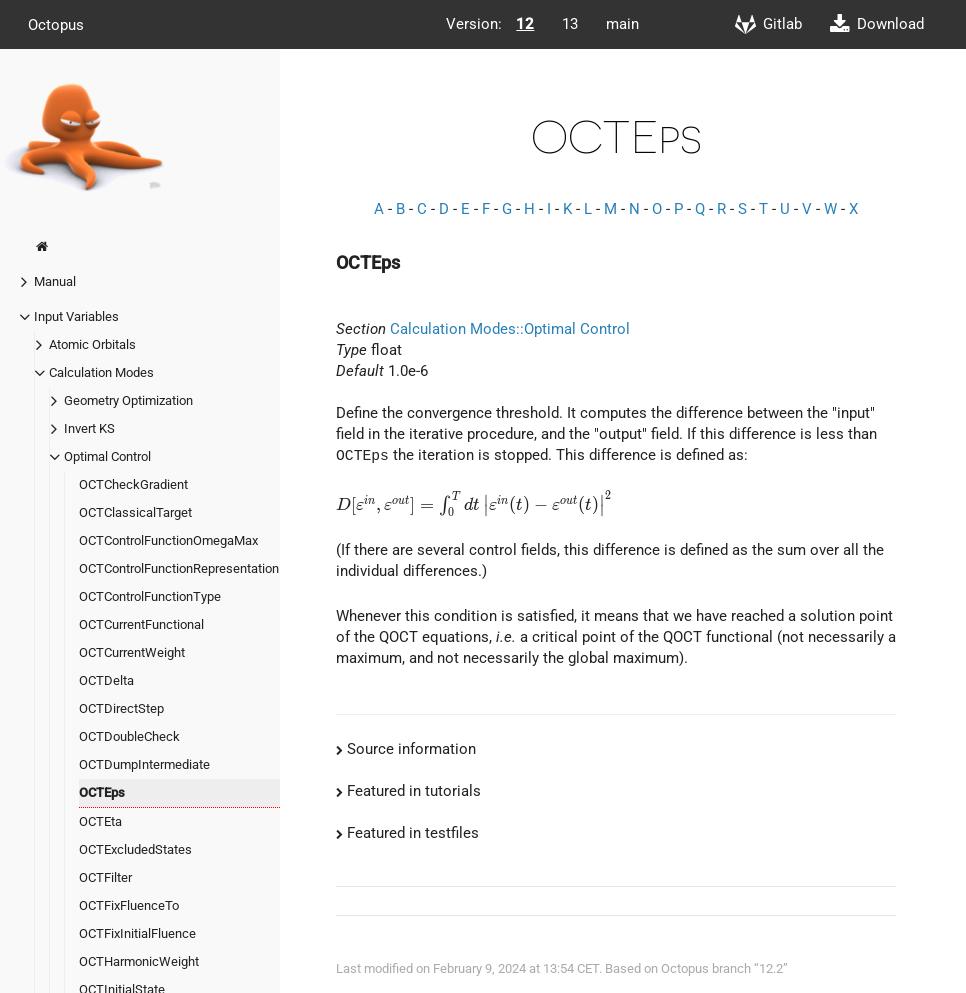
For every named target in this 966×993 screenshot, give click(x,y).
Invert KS (89, 428)
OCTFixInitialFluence (137, 933)
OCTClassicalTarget (135, 512)
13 (570, 24)
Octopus (56, 24)
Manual (55, 281)
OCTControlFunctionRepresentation (179, 568)
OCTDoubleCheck (129, 736)
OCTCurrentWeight (132, 652)
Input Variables (76, 316)
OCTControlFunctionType (150, 596)
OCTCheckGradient (133, 484)
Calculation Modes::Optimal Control (510, 329)
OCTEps (102, 792)
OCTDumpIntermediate (144, 764)
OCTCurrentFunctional (141, 624)
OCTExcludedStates (135, 849)
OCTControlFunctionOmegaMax (168, 540)
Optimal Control (107, 456)
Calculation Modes (101, 372)
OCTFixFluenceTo (129, 905)
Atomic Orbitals (92, 344)
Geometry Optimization (128, 400)
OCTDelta (106, 680)
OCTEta (100, 821)
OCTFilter (105, 877)
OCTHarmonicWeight (139, 961)
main (622, 24)
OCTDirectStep (121, 708)
